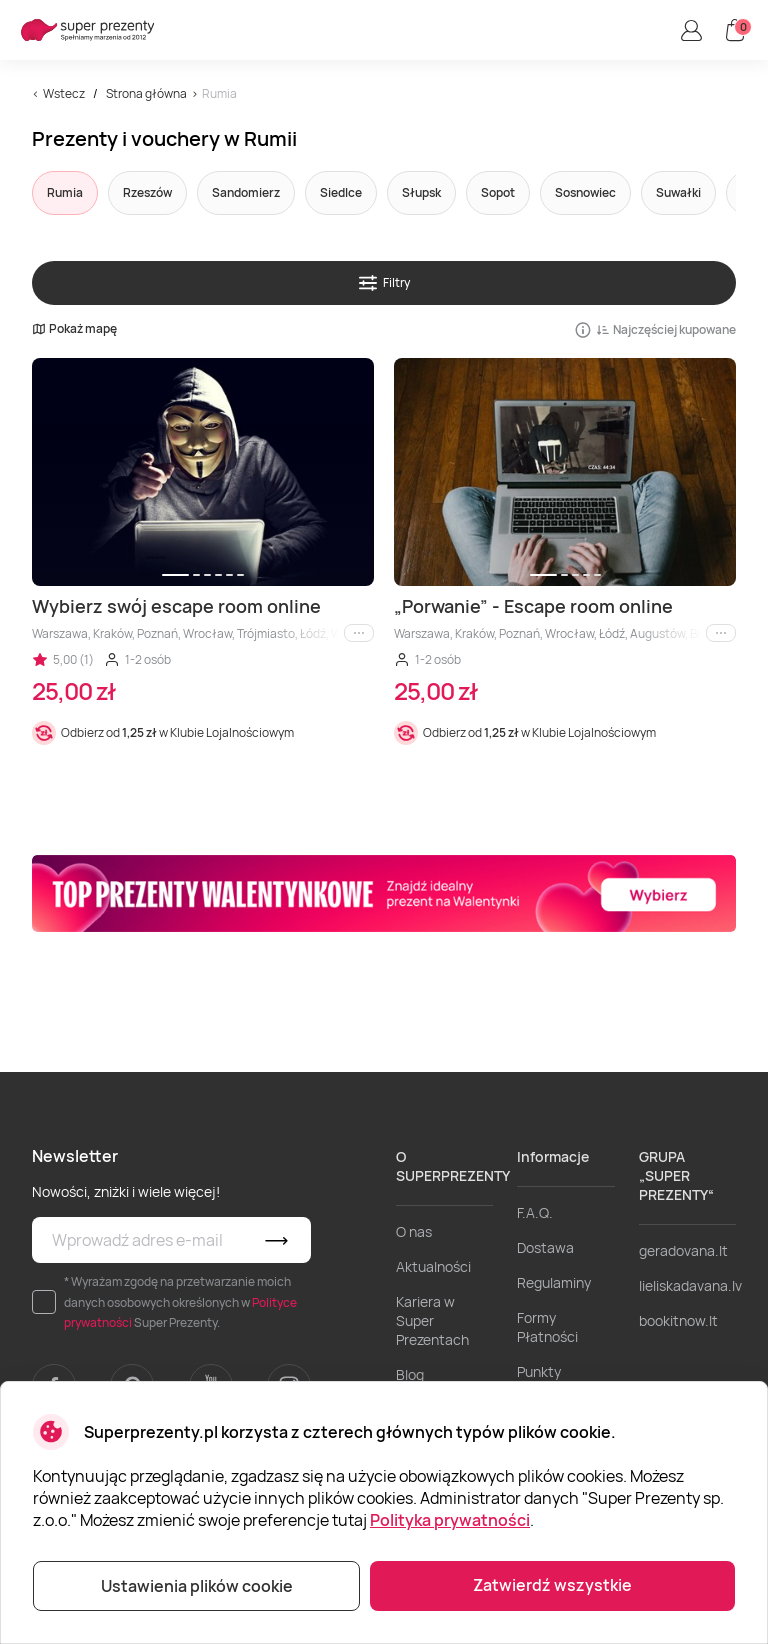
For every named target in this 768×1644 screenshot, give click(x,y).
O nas (414, 1231)
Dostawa (545, 1247)
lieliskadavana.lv (690, 1285)
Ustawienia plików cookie (197, 1586)
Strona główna (146, 93)
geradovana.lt (683, 1250)
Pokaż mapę (74, 329)
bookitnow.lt (678, 1320)
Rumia (65, 192)
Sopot (498, 192)
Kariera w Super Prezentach (432, 1320)
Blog (410, 1374)
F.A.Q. (535, 1212)
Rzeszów (147, 192)
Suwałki (678, 192)
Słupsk (421, 192)
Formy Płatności (547, 1327)
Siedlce (341, 192)
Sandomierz (246, 192)
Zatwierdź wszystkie (552, 1585)
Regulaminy (554, 1282)
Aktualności (433, 1266)
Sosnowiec (585, 192)
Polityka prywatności (450, 1520)
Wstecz (64, 93)
